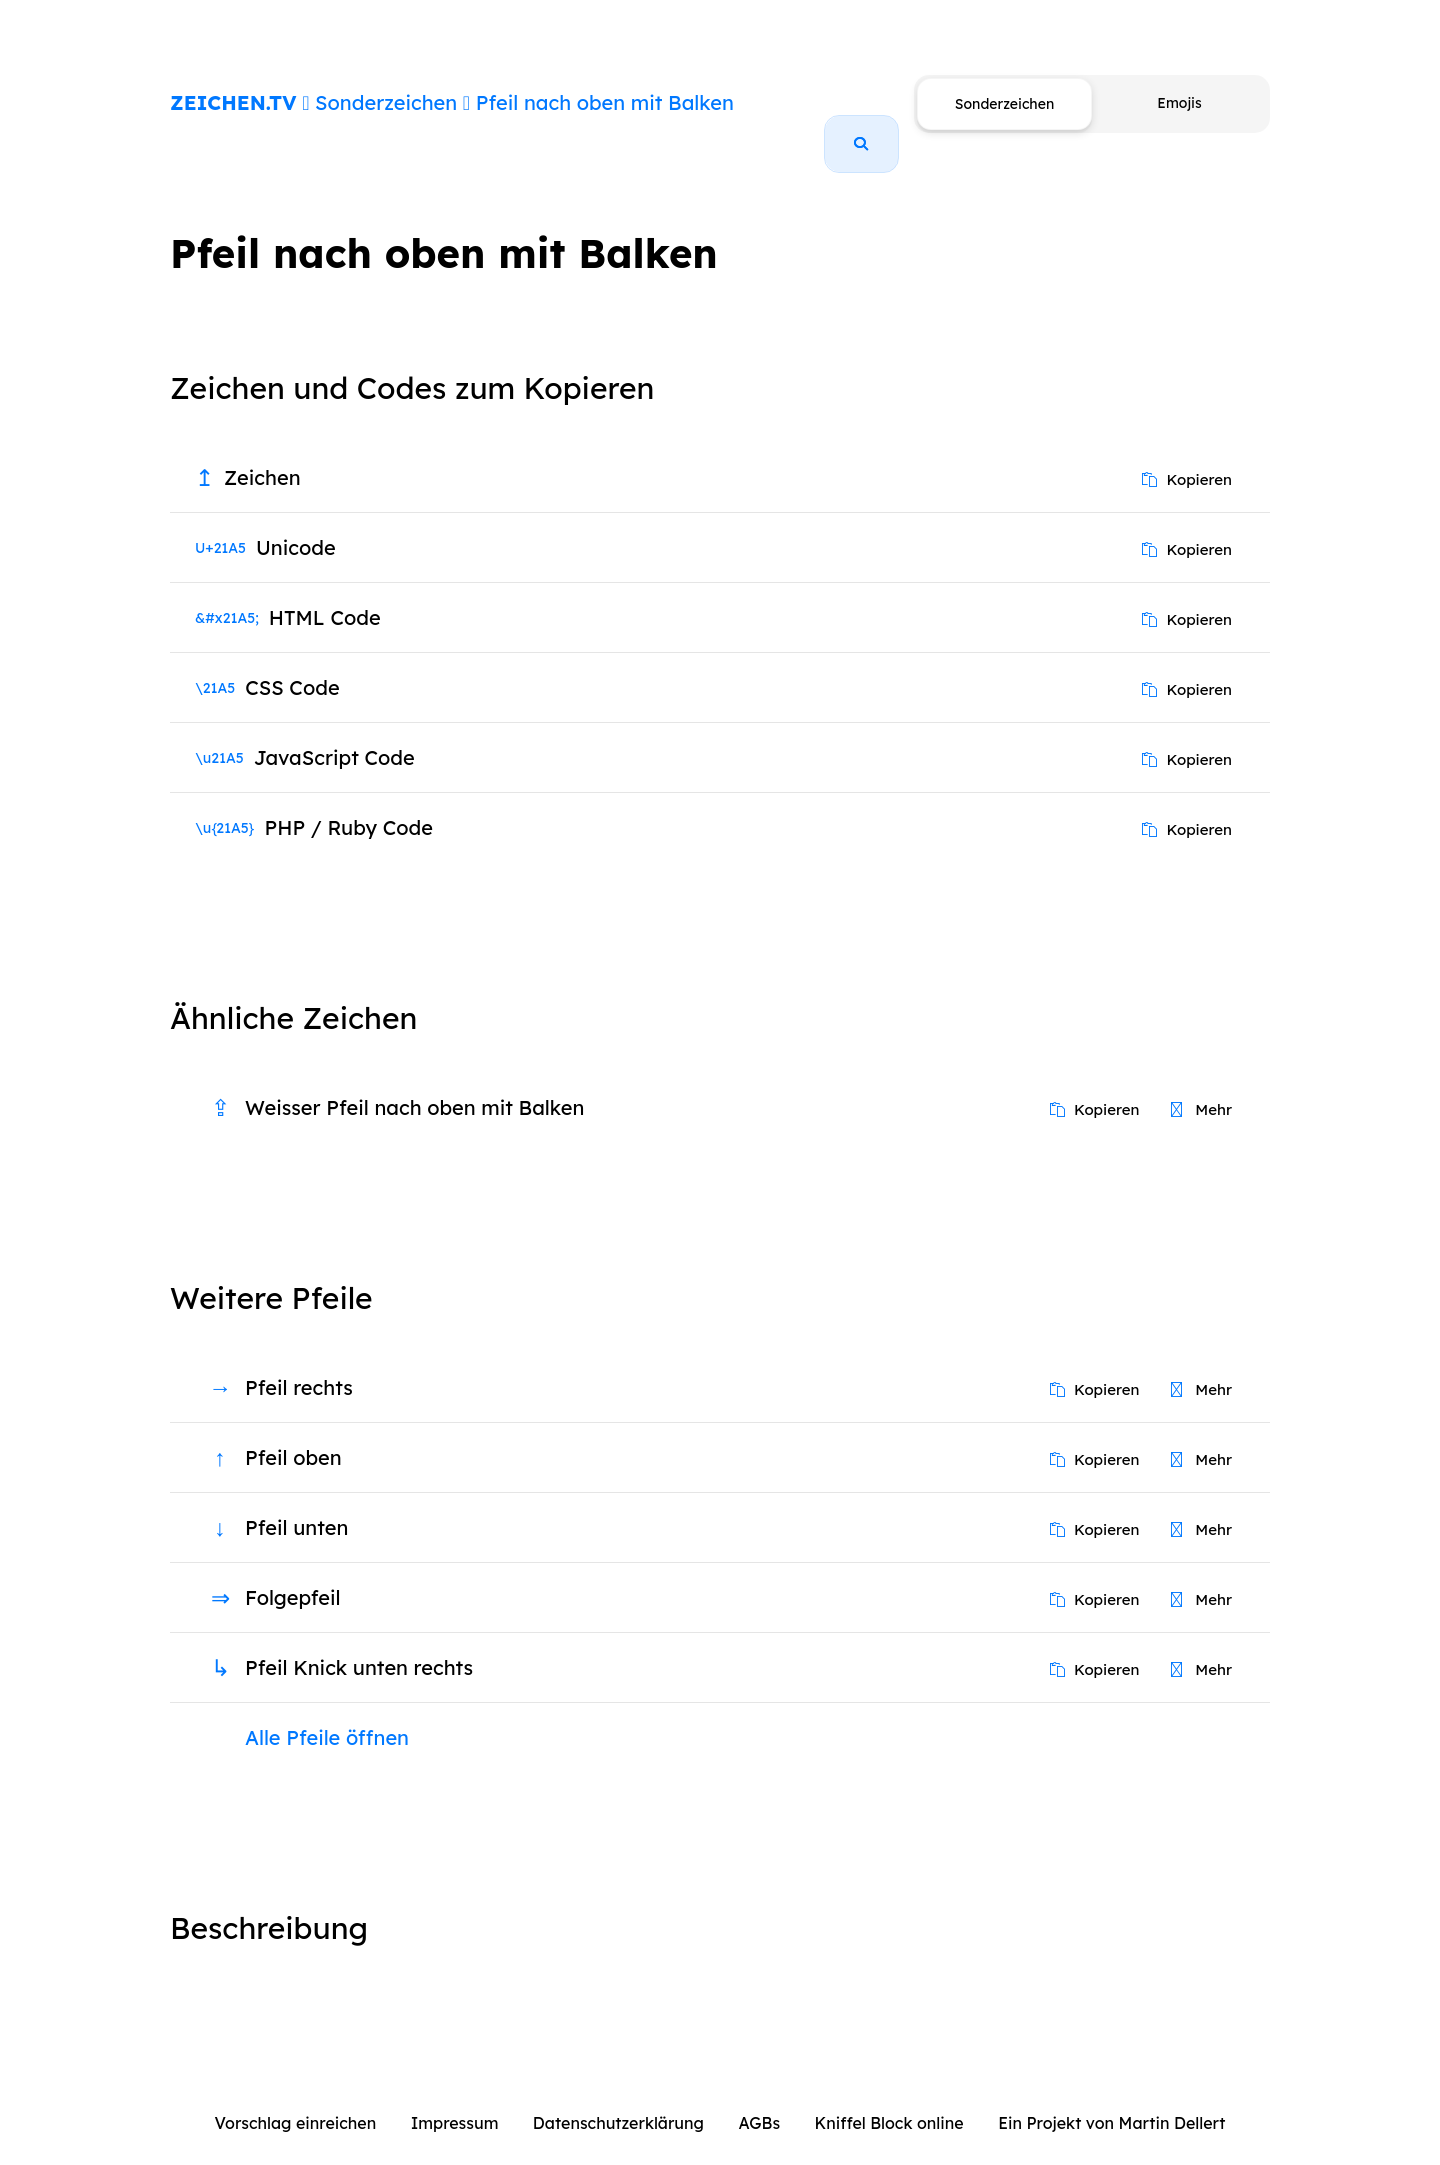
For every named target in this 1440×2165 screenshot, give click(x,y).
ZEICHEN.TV (233, 102)
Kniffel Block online (889, 2100)
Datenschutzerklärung (618, 2100)
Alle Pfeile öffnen (327, 1714)
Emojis (1179, 103)
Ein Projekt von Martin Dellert (1111, 2100)
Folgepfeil (293, 1574)
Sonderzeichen (386, 102)
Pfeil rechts (299, 1364)
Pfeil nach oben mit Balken (605, 102)
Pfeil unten (296, 1504)
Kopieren (1187, 456)
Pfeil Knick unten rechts (359, 1644)
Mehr (1201, 1086)
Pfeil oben (293, 1434)
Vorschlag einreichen (296, 2100)
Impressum (455, 2100)
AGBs (759, 2100)
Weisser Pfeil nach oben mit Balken (414, 1084)
